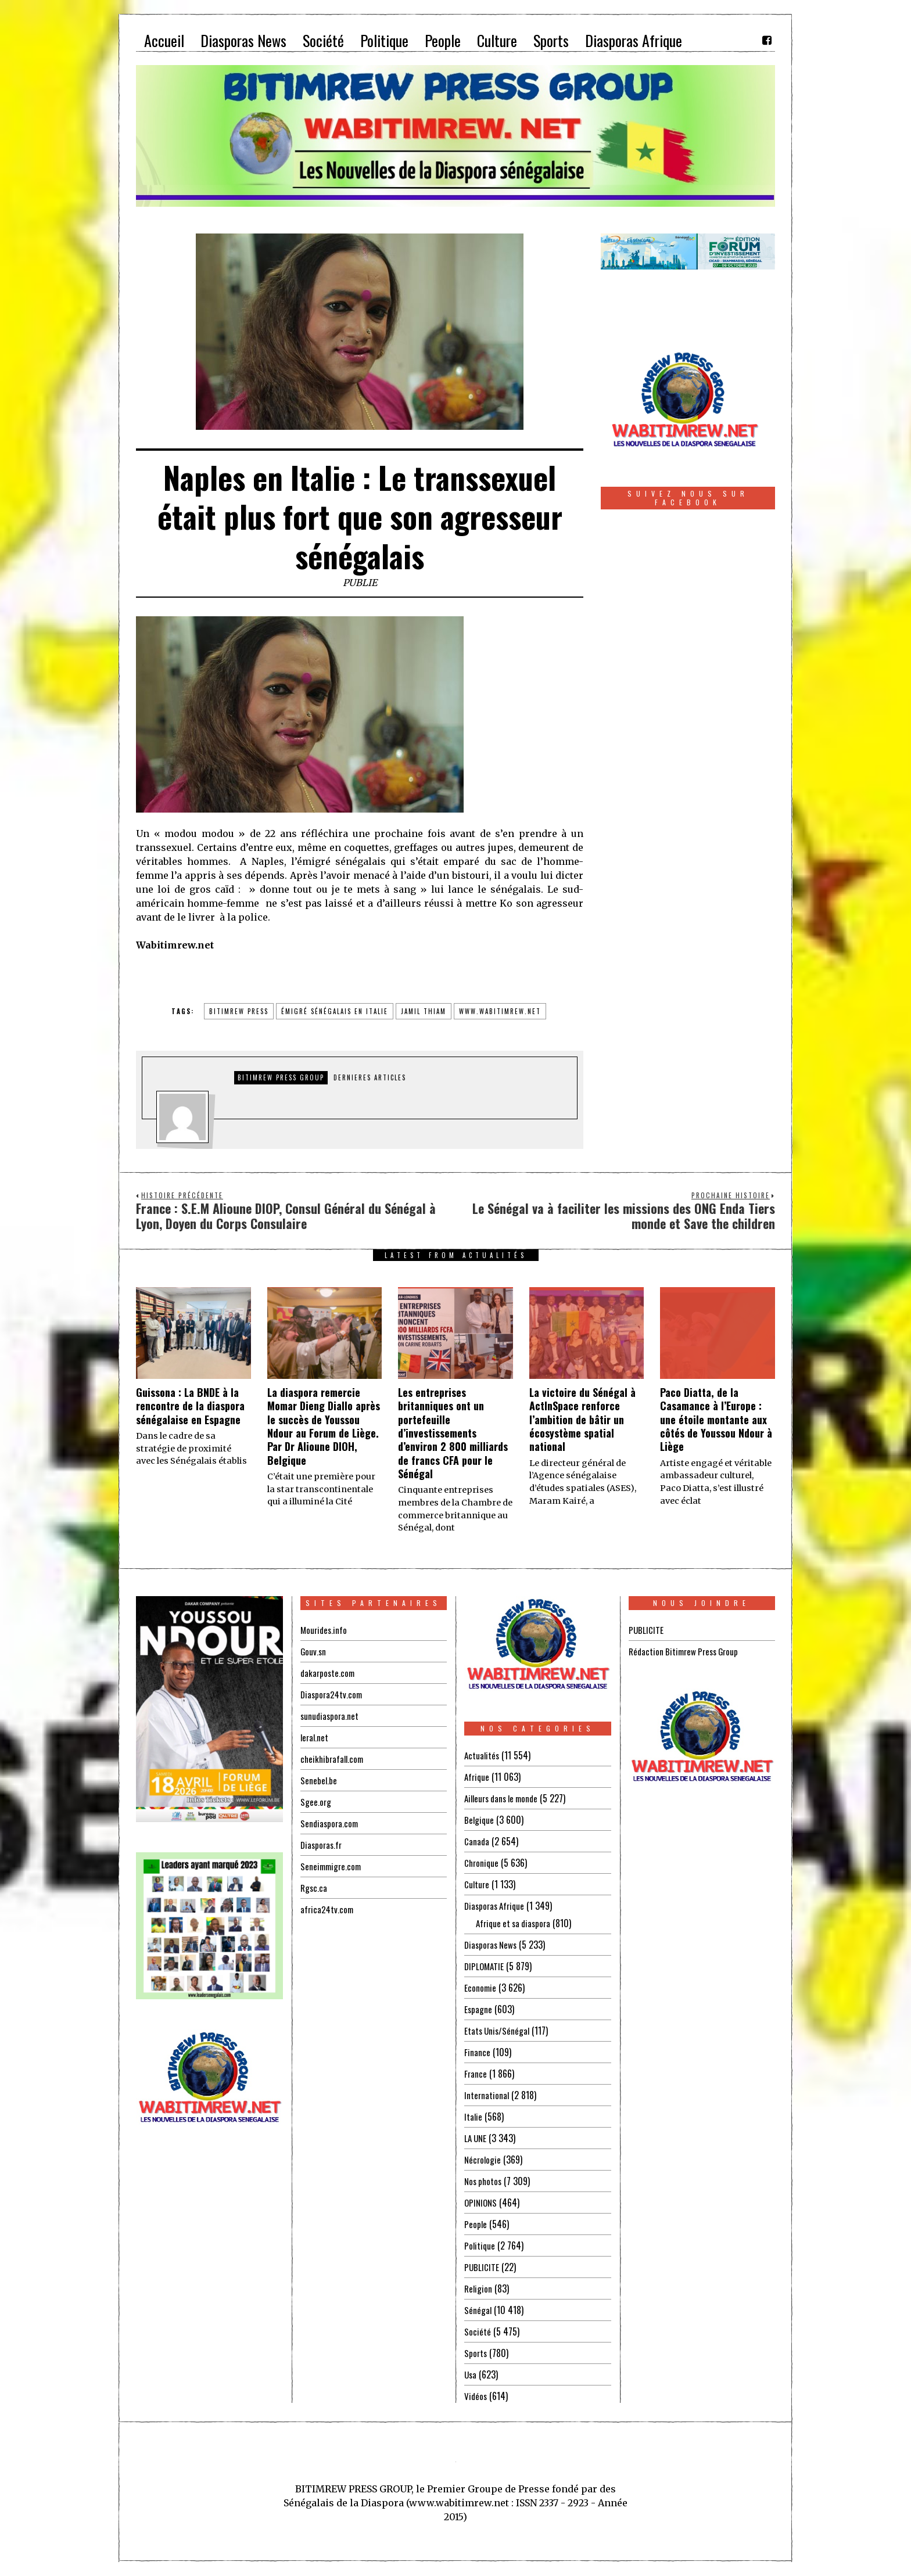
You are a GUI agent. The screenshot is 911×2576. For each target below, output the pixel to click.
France (475, 2074)
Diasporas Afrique (496, 1906)
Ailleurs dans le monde (505, 1798)
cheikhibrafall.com (333, 1759)
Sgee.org (316, 1802)
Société (477, 2331)
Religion (478, 2288)
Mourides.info (324, 1630)
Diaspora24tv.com (332, 1694)
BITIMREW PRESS (238, 1011)
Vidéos (476, 2396)
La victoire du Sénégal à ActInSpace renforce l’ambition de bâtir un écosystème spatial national (582, 1419)
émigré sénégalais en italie (334, 1011)
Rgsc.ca (314, 1888)
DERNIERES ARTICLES (369, 1077)
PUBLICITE (482, 2267)
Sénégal (478, 2310)
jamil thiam (423, 1011)
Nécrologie (483, 2160)
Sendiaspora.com (330, 1823)
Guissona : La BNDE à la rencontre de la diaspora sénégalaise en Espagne (190, 1406)
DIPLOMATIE (485, 1966)
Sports (476, 2353)
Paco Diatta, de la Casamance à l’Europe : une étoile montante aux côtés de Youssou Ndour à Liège (716, 1419)
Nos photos (484, 2181)
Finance (477, 2052)
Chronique (482, 1863)
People (475, 2224)
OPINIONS (481, 2202)
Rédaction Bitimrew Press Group (687, 1651)
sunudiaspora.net (330, 1716)
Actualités (482, 1755)
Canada (477, 1841)
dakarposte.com (328, 1673)
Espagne (478, 2009)
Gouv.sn (313, 1651)
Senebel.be (319, 1780)
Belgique (479, 1820)
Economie (480, 1988)
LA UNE (476, 2138)
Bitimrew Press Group (281, 1077)
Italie (473, 2117)
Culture (477, 1884)
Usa (471, 2374)
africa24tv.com (328, 1909)
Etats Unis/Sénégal (498, 2031)
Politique (480, 2245)
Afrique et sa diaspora (516, 1923)
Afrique (477, 1777)
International (487, 2095)
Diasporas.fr (322, 1845)
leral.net (315, 1737)
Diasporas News (492, 1945)
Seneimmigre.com (332, 1866)
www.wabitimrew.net (500, 1011)
